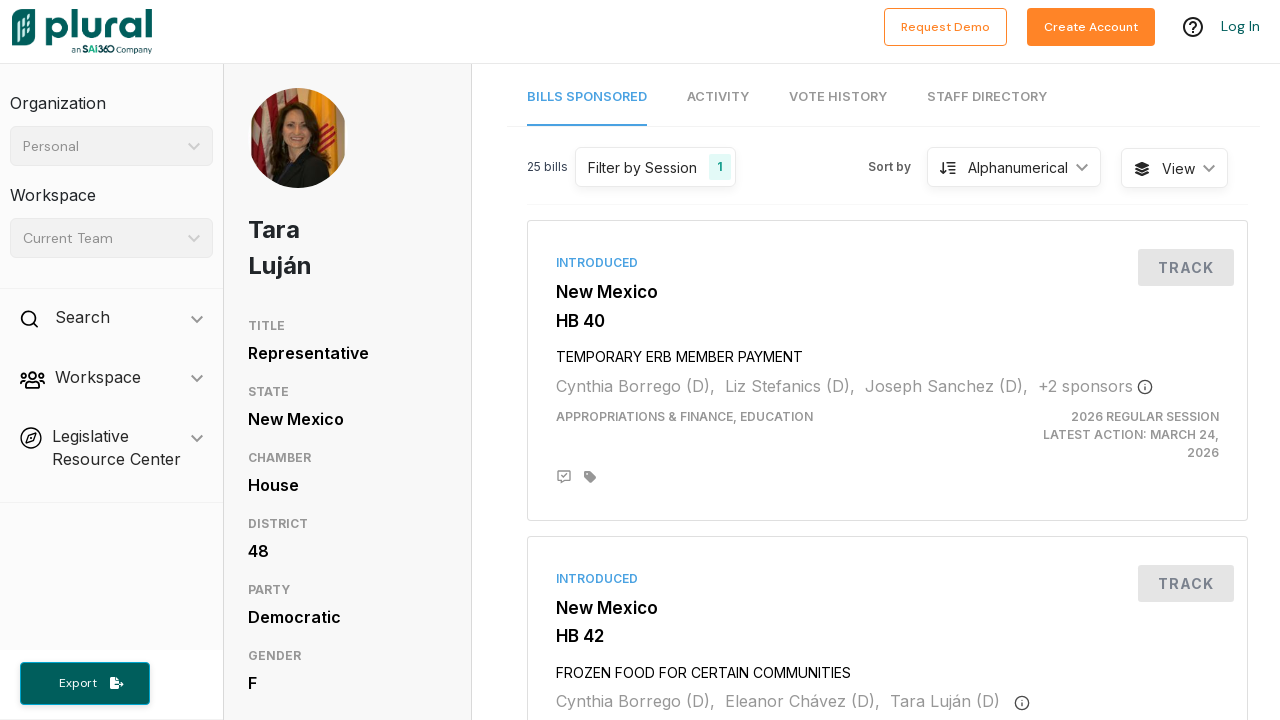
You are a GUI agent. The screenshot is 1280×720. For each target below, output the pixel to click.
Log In (1240, 27)
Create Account (1091, 27)
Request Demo (945, 27)
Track (1186, 267)
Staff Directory (987, 96)
